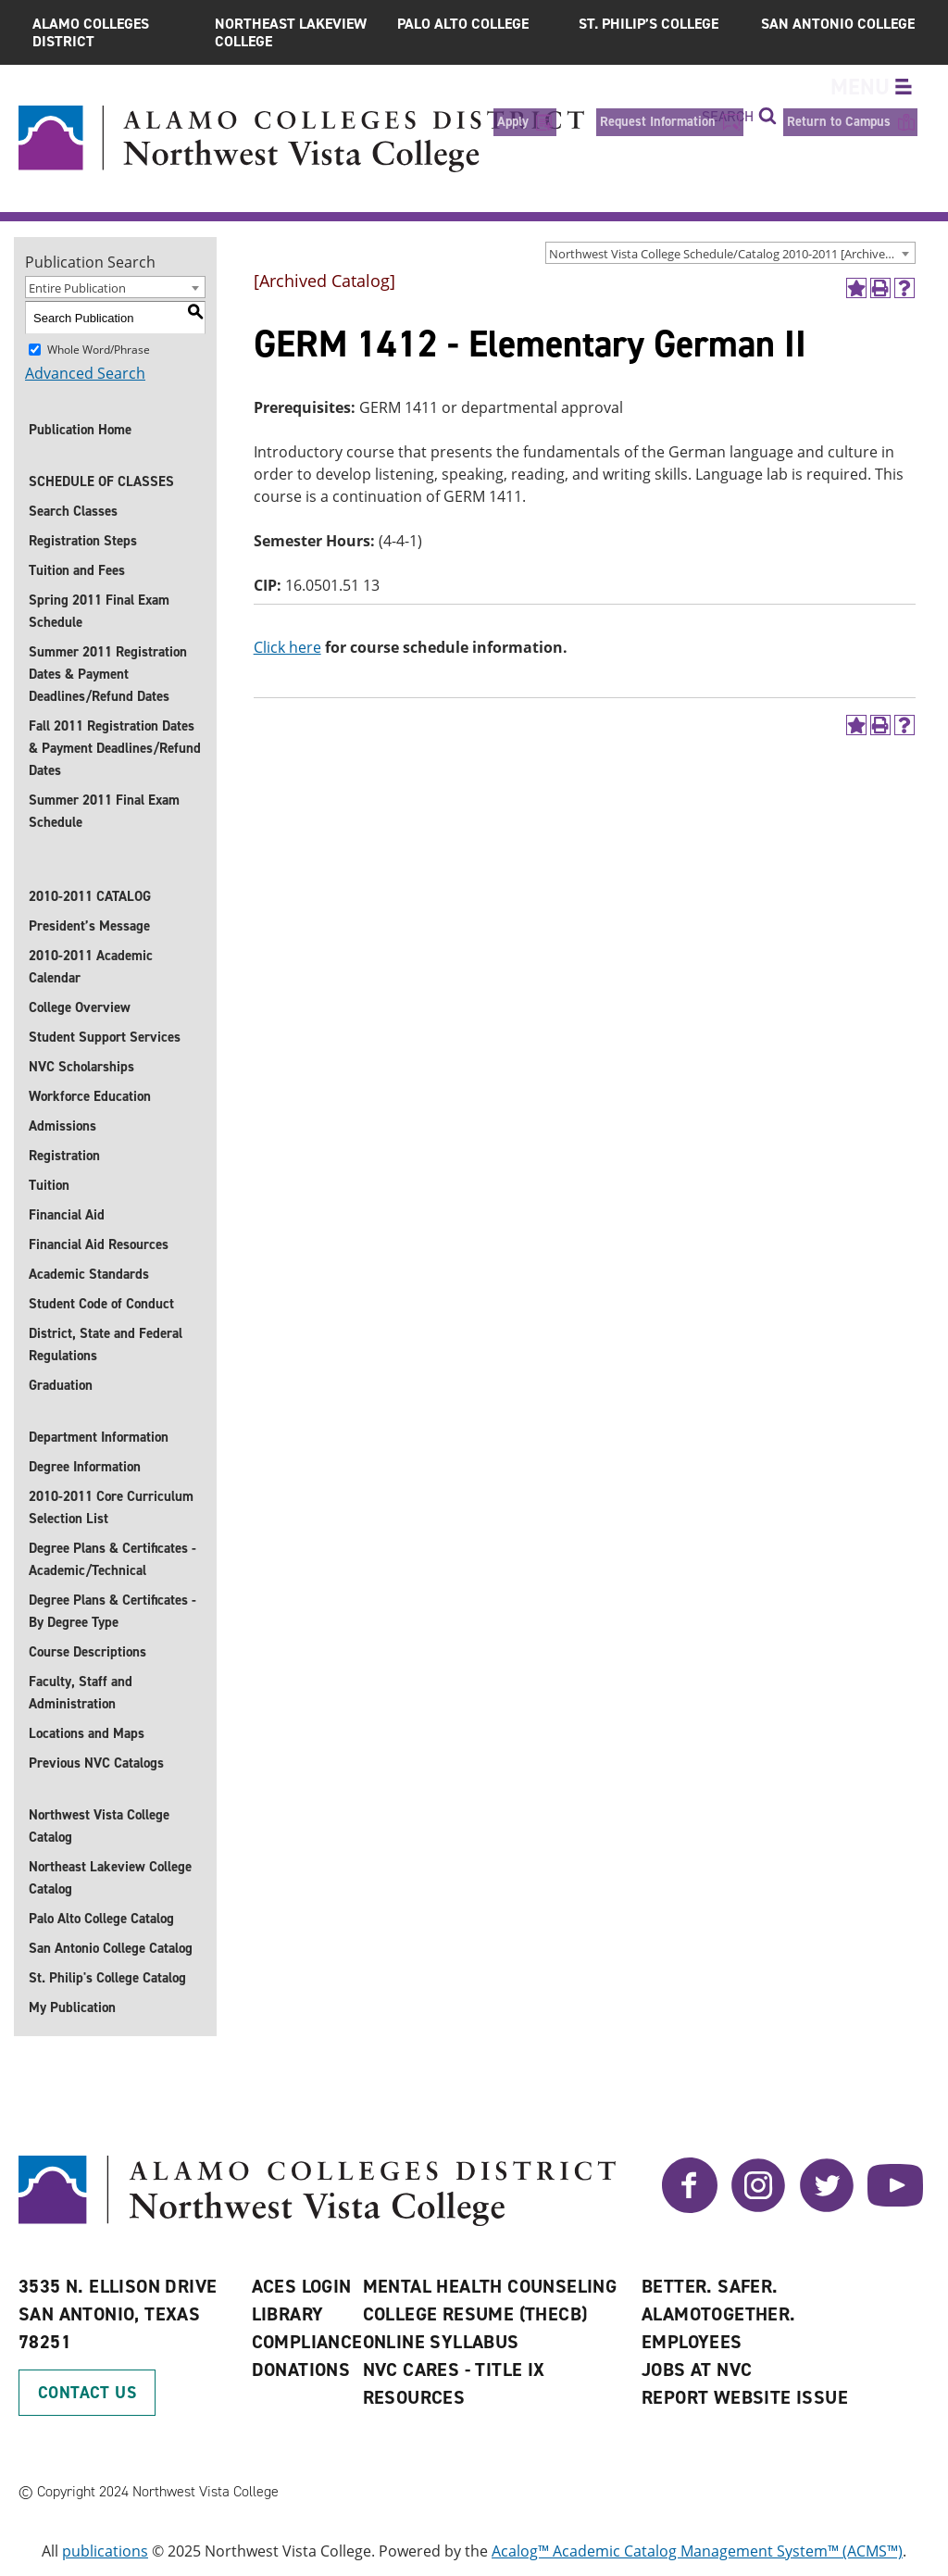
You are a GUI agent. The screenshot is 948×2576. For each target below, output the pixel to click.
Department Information (98, 1437)
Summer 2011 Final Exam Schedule (104, 811)
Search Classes (73, 511)
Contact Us (87, 2393)
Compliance (307, 2342)
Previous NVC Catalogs (96, 1763)
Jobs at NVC (697, 2369)
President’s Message (89, 926)
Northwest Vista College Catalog (99, 1826)
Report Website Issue (745, 2397)
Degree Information (85, 1466)
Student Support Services (105, 1037)
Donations (301, 2369)
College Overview (80, 1007)
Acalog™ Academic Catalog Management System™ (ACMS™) (697, 2551)
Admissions (62, 1126)
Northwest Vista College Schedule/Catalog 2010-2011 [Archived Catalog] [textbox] (732, 253)
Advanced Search (85, 373)
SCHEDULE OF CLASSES (101, 481)
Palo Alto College (463, 23)
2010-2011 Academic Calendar (91, 966)
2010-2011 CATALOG (90, 896)
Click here (287, 647)
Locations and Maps (86, 1733)
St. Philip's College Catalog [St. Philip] (107, 1978)
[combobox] (730, 253)
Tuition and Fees (77, 570)
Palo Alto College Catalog (101, 1918)
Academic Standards (89, 1274)
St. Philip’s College (648, 23)
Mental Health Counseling (490, 2286)
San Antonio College (838, 23)
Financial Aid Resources (98, 1244)
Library (288, 2314)
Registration (64, 1155)
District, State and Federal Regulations (105, 1344)
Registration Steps (83, 540)
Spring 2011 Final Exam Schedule (99, 611)
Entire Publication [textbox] (77, 288)
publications (105, 2551)
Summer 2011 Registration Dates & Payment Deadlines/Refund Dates (108, 674)
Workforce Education (90, 1096)
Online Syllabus (441, 2342)
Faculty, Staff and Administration (80, 1692)
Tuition (49, 1185)
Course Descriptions (87, 1652)
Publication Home (80, 429)
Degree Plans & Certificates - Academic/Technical (112, 1559)
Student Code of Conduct (101, 1303)
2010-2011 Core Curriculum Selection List (111, 1507)
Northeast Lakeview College (291, 32)
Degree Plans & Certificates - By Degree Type (112, 1611)
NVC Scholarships (81, 1066)
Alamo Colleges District (90, 32)
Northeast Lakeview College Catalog (110, 1877)
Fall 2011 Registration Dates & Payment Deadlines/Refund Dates (115, 748)
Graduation (61, 1385)
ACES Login (302, 2286)
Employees (692, 2342)
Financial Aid (67, 1215)
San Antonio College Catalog (111, 1948)
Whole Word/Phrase (98, 349)
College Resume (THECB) (475, 2314)
